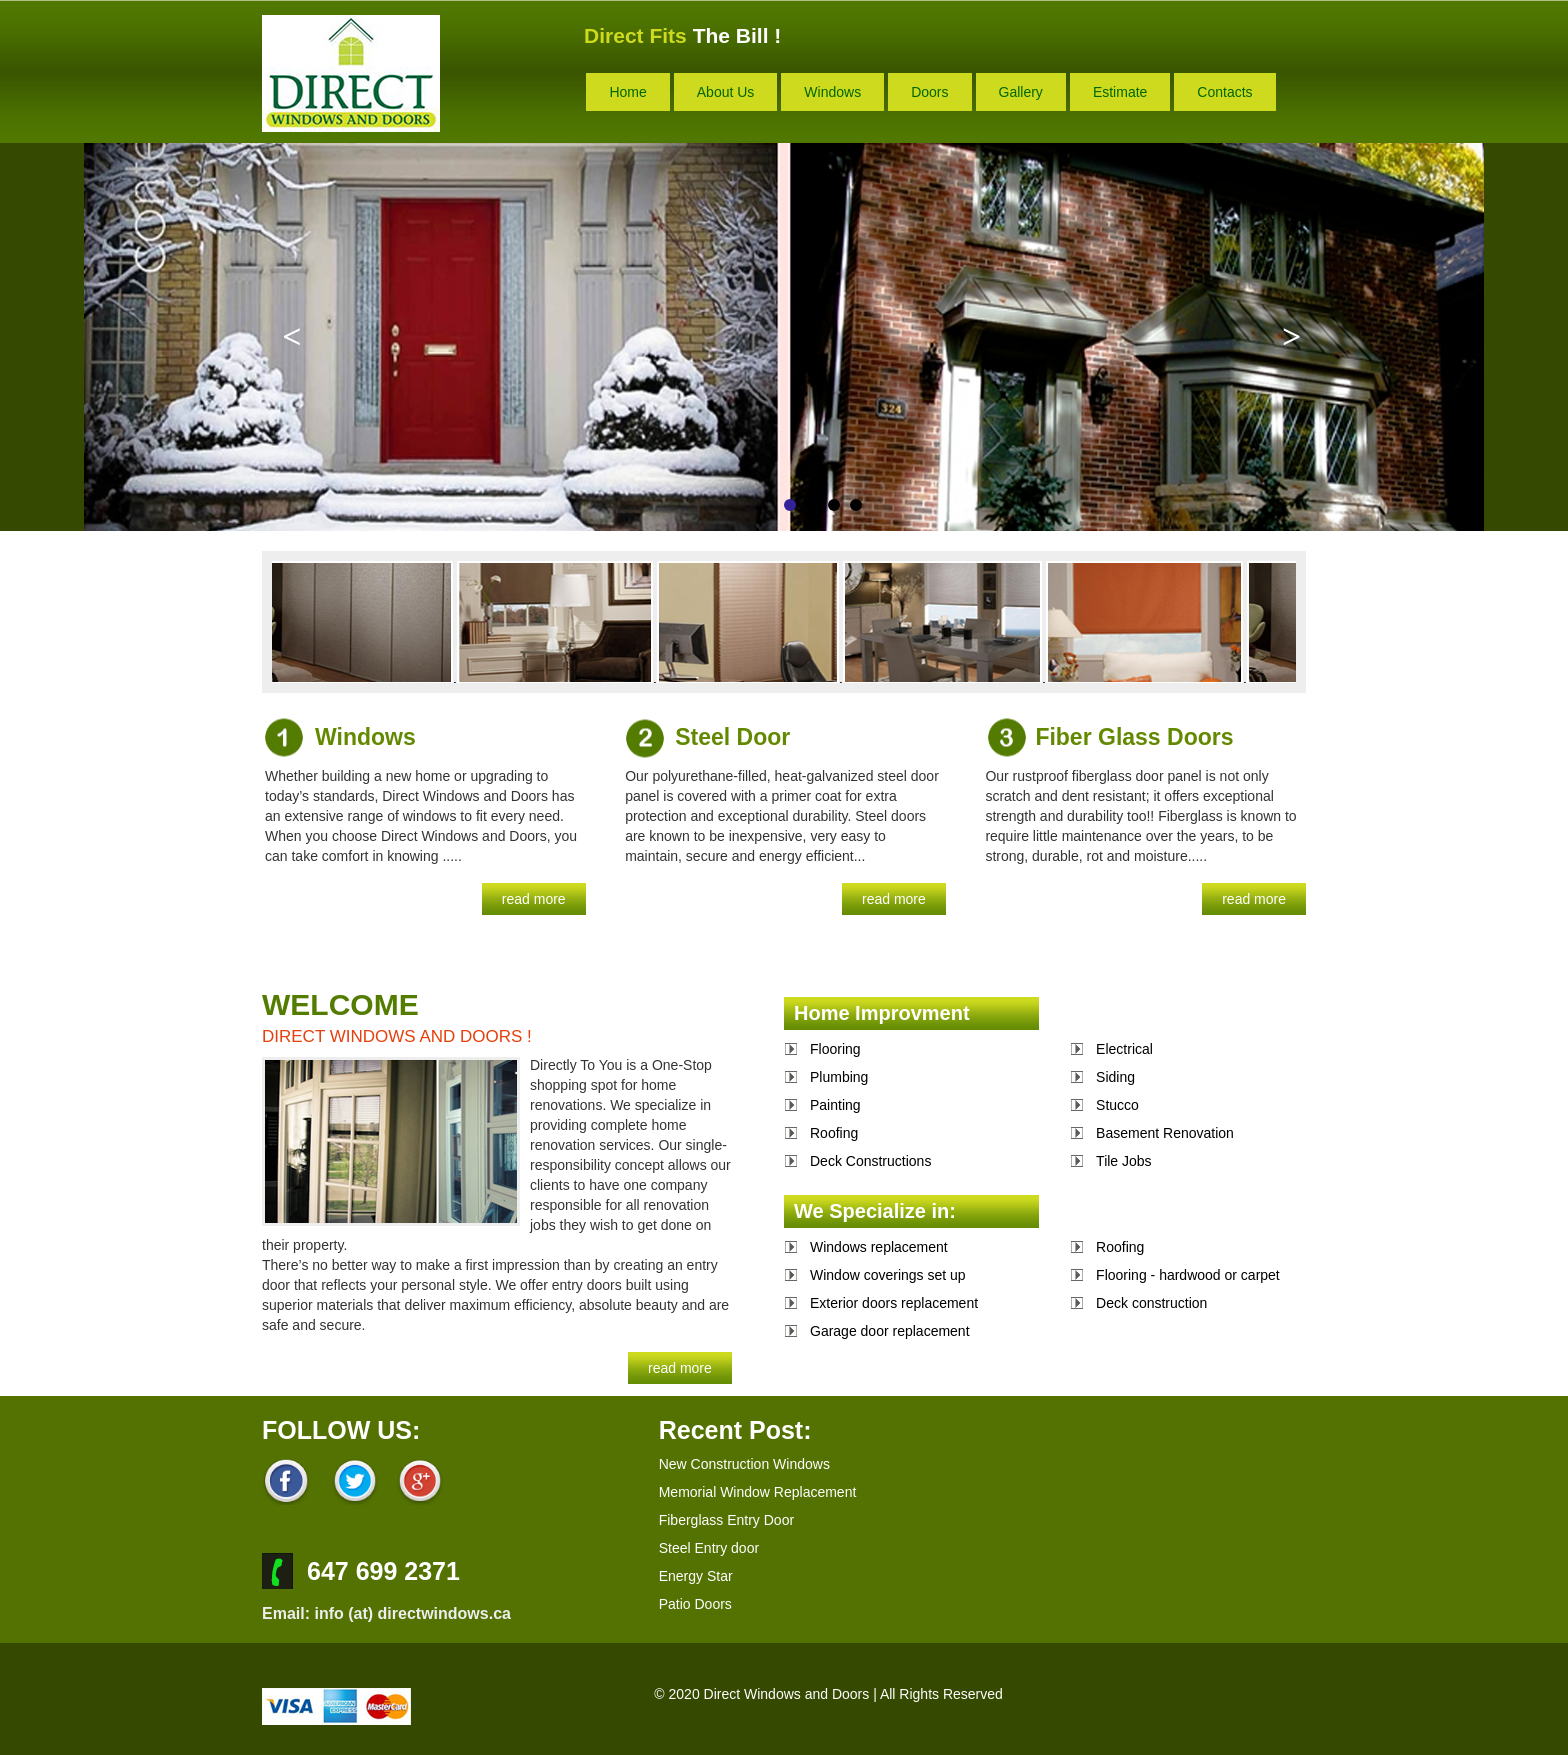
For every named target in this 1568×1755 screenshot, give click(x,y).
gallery (1021, 92)
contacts (1224, 92)
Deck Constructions (870, 1161)
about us (726, 92)
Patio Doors (695, 1604)
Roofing (834, 1133)
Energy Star (696, 1576)
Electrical (1124, 1049)
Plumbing (839, 1077)
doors (929, 92)
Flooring (835, 1049)
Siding (1115, 1077)
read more (534, 899)
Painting (835, 1105)
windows (832, 92)
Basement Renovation (1165, 1133)
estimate (1120, 92)
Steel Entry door (709, 1548)
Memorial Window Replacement (758, 1492)
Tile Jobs (1124, 1161)
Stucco (1117, 1105)
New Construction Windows (744, 1464)
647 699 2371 (383, 1571)
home (627, 92)
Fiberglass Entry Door (726, 1520)
